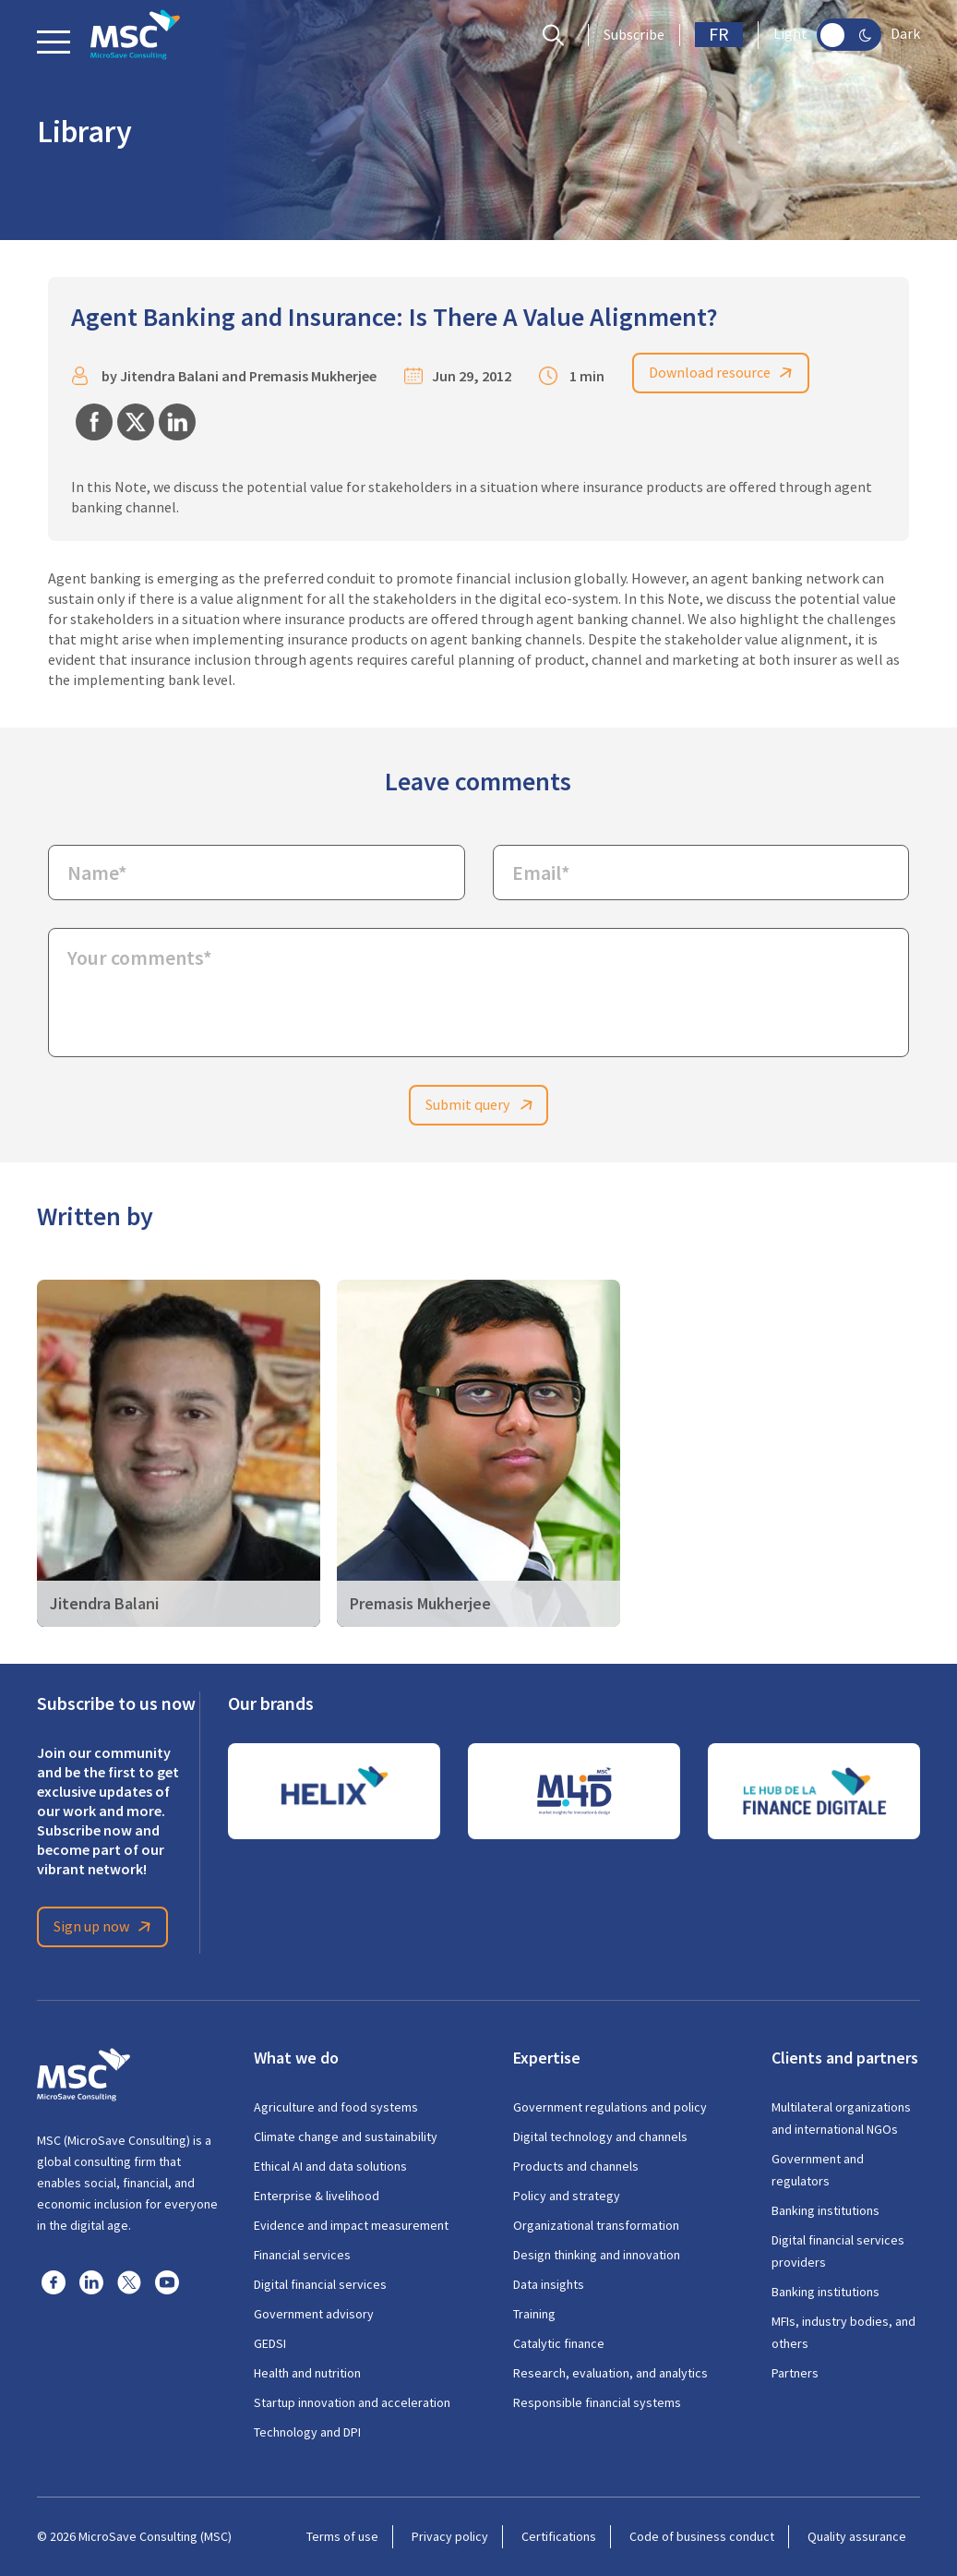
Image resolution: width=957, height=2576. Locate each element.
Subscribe (634, 35)
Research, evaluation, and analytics (610, 2373)
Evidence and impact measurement (351, 2225)
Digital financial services (320, 2284)
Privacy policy (450, 2536)
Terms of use (342, 2536)
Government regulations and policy (610, 2107)
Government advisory (314, 2313)
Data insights (548, 2284)
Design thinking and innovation (596, 2254)
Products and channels (576, 2166)
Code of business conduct (701, 2536)
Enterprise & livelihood (316, 2195)
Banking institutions (825, 2210)
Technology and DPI (307, 2432)
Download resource (723, 373)
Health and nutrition (307, 2373)
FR (719, 34)
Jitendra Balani (169, 376)
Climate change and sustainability (345, 2136)
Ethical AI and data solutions (330, 2166)
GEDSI (270, 2343)
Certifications (558, 2536)
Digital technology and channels (600, 2136)
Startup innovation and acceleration (352, 2402)
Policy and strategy (566, 2195)
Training (534, 2313)
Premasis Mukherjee (313, 376)
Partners (795, 2373)
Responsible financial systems (597, 2402)
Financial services (302, 2254)
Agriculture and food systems (336, 2107)
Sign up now (105, 1927)
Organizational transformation (596, 2225)
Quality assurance (856, 2536)
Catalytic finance (558, 2343)
